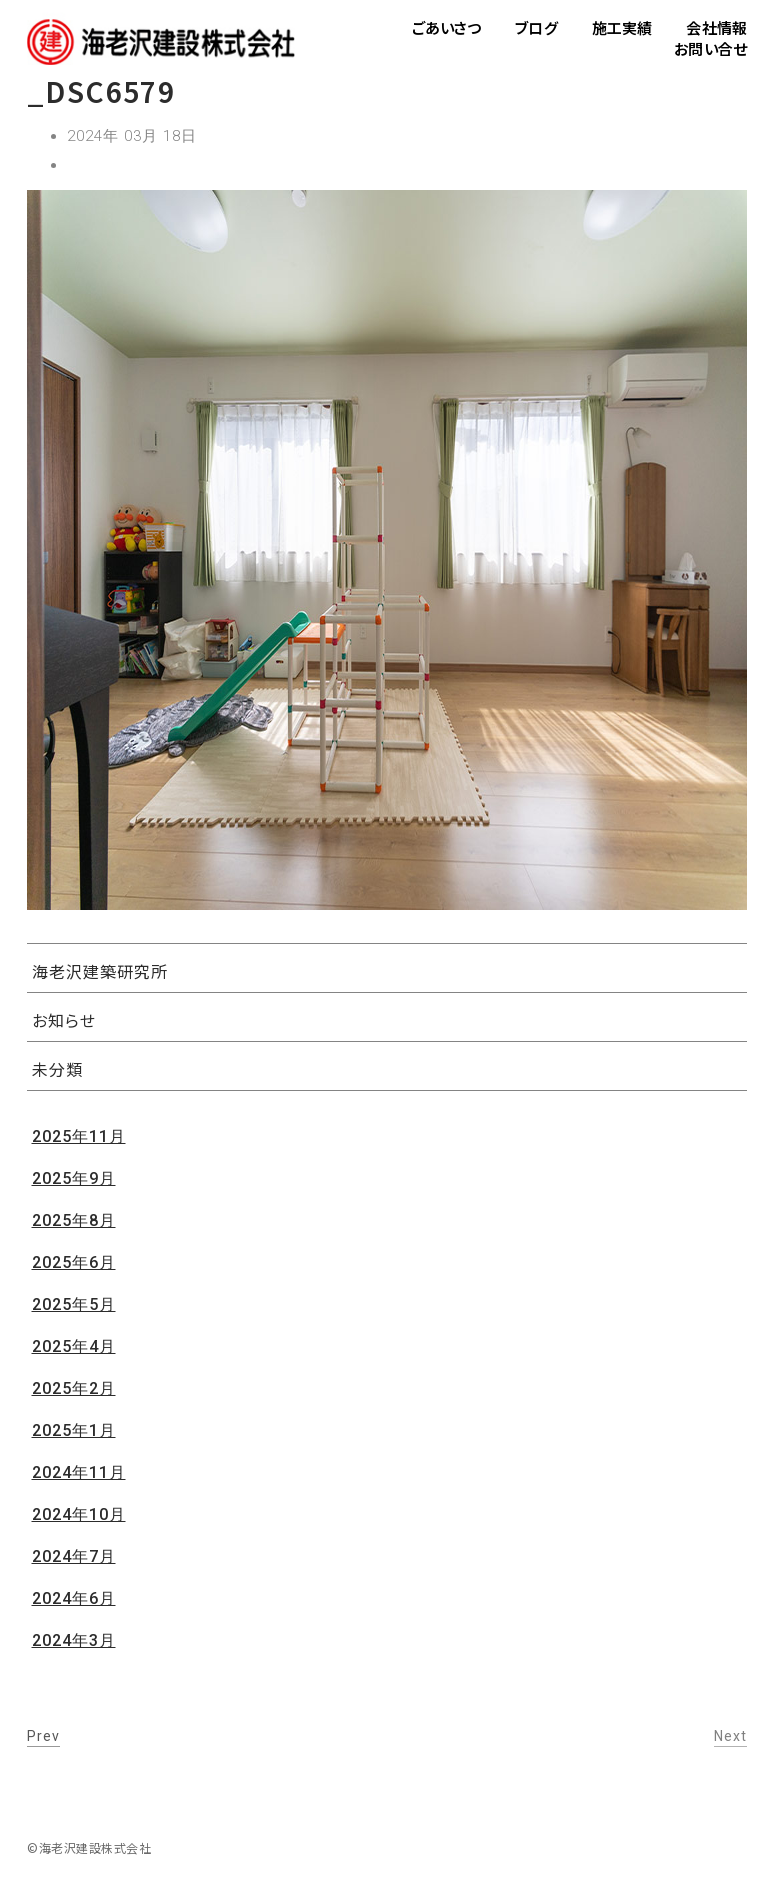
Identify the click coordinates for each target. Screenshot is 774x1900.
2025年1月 (74, 1430)
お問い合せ (710, 48)
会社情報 (716, 27)
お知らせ (64, 1020)
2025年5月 (74, 1304)
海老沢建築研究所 (100, 971)
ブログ (536, 27)
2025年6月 (74, 1262)
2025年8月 (74, 1220)
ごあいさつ (447, 27)
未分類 (57, 1069)
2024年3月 (74, 1640)
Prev (43, 1736)
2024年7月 (74, 1556)
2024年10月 (79, 1514)
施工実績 (622, 27)
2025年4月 (74, 1346)
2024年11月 (79, 1472)
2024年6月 (74, 1598)
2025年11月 (79, 1136)
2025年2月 (74, 1388)
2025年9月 (74, 1178)
